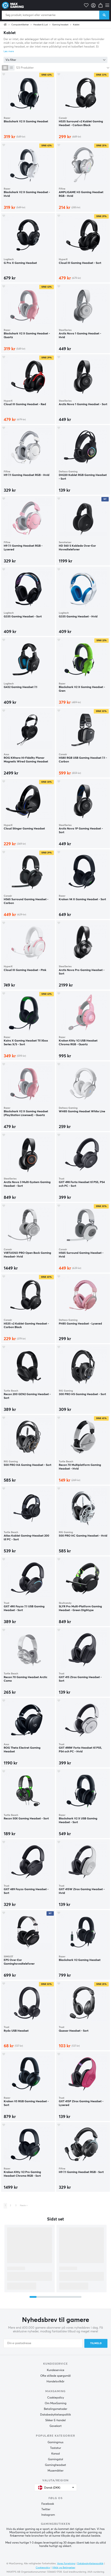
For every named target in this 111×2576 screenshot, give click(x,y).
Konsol (55, 2453)
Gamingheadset (55, 2465)
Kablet (76, 25)
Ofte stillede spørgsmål (55, 2375)
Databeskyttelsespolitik (55, 2414)
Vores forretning (66, 2563)
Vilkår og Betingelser (63, 2567)
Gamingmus (55, 2442)
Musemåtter (56, 2470)
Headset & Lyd (40, 25)
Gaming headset (60, 25)
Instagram (48, 2514)
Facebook (47, 2503)
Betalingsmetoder (55, 2409)
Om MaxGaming (55, 2403)
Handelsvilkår (55, 2381)
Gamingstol (55, 2459)
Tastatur (55, 2448)
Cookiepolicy (55, 2397)
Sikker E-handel (55, 2420)
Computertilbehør (20, 25)
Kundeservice (55, 2370)
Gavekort (56, 2426)
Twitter (45, 2509)
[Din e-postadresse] (43, 2343)
